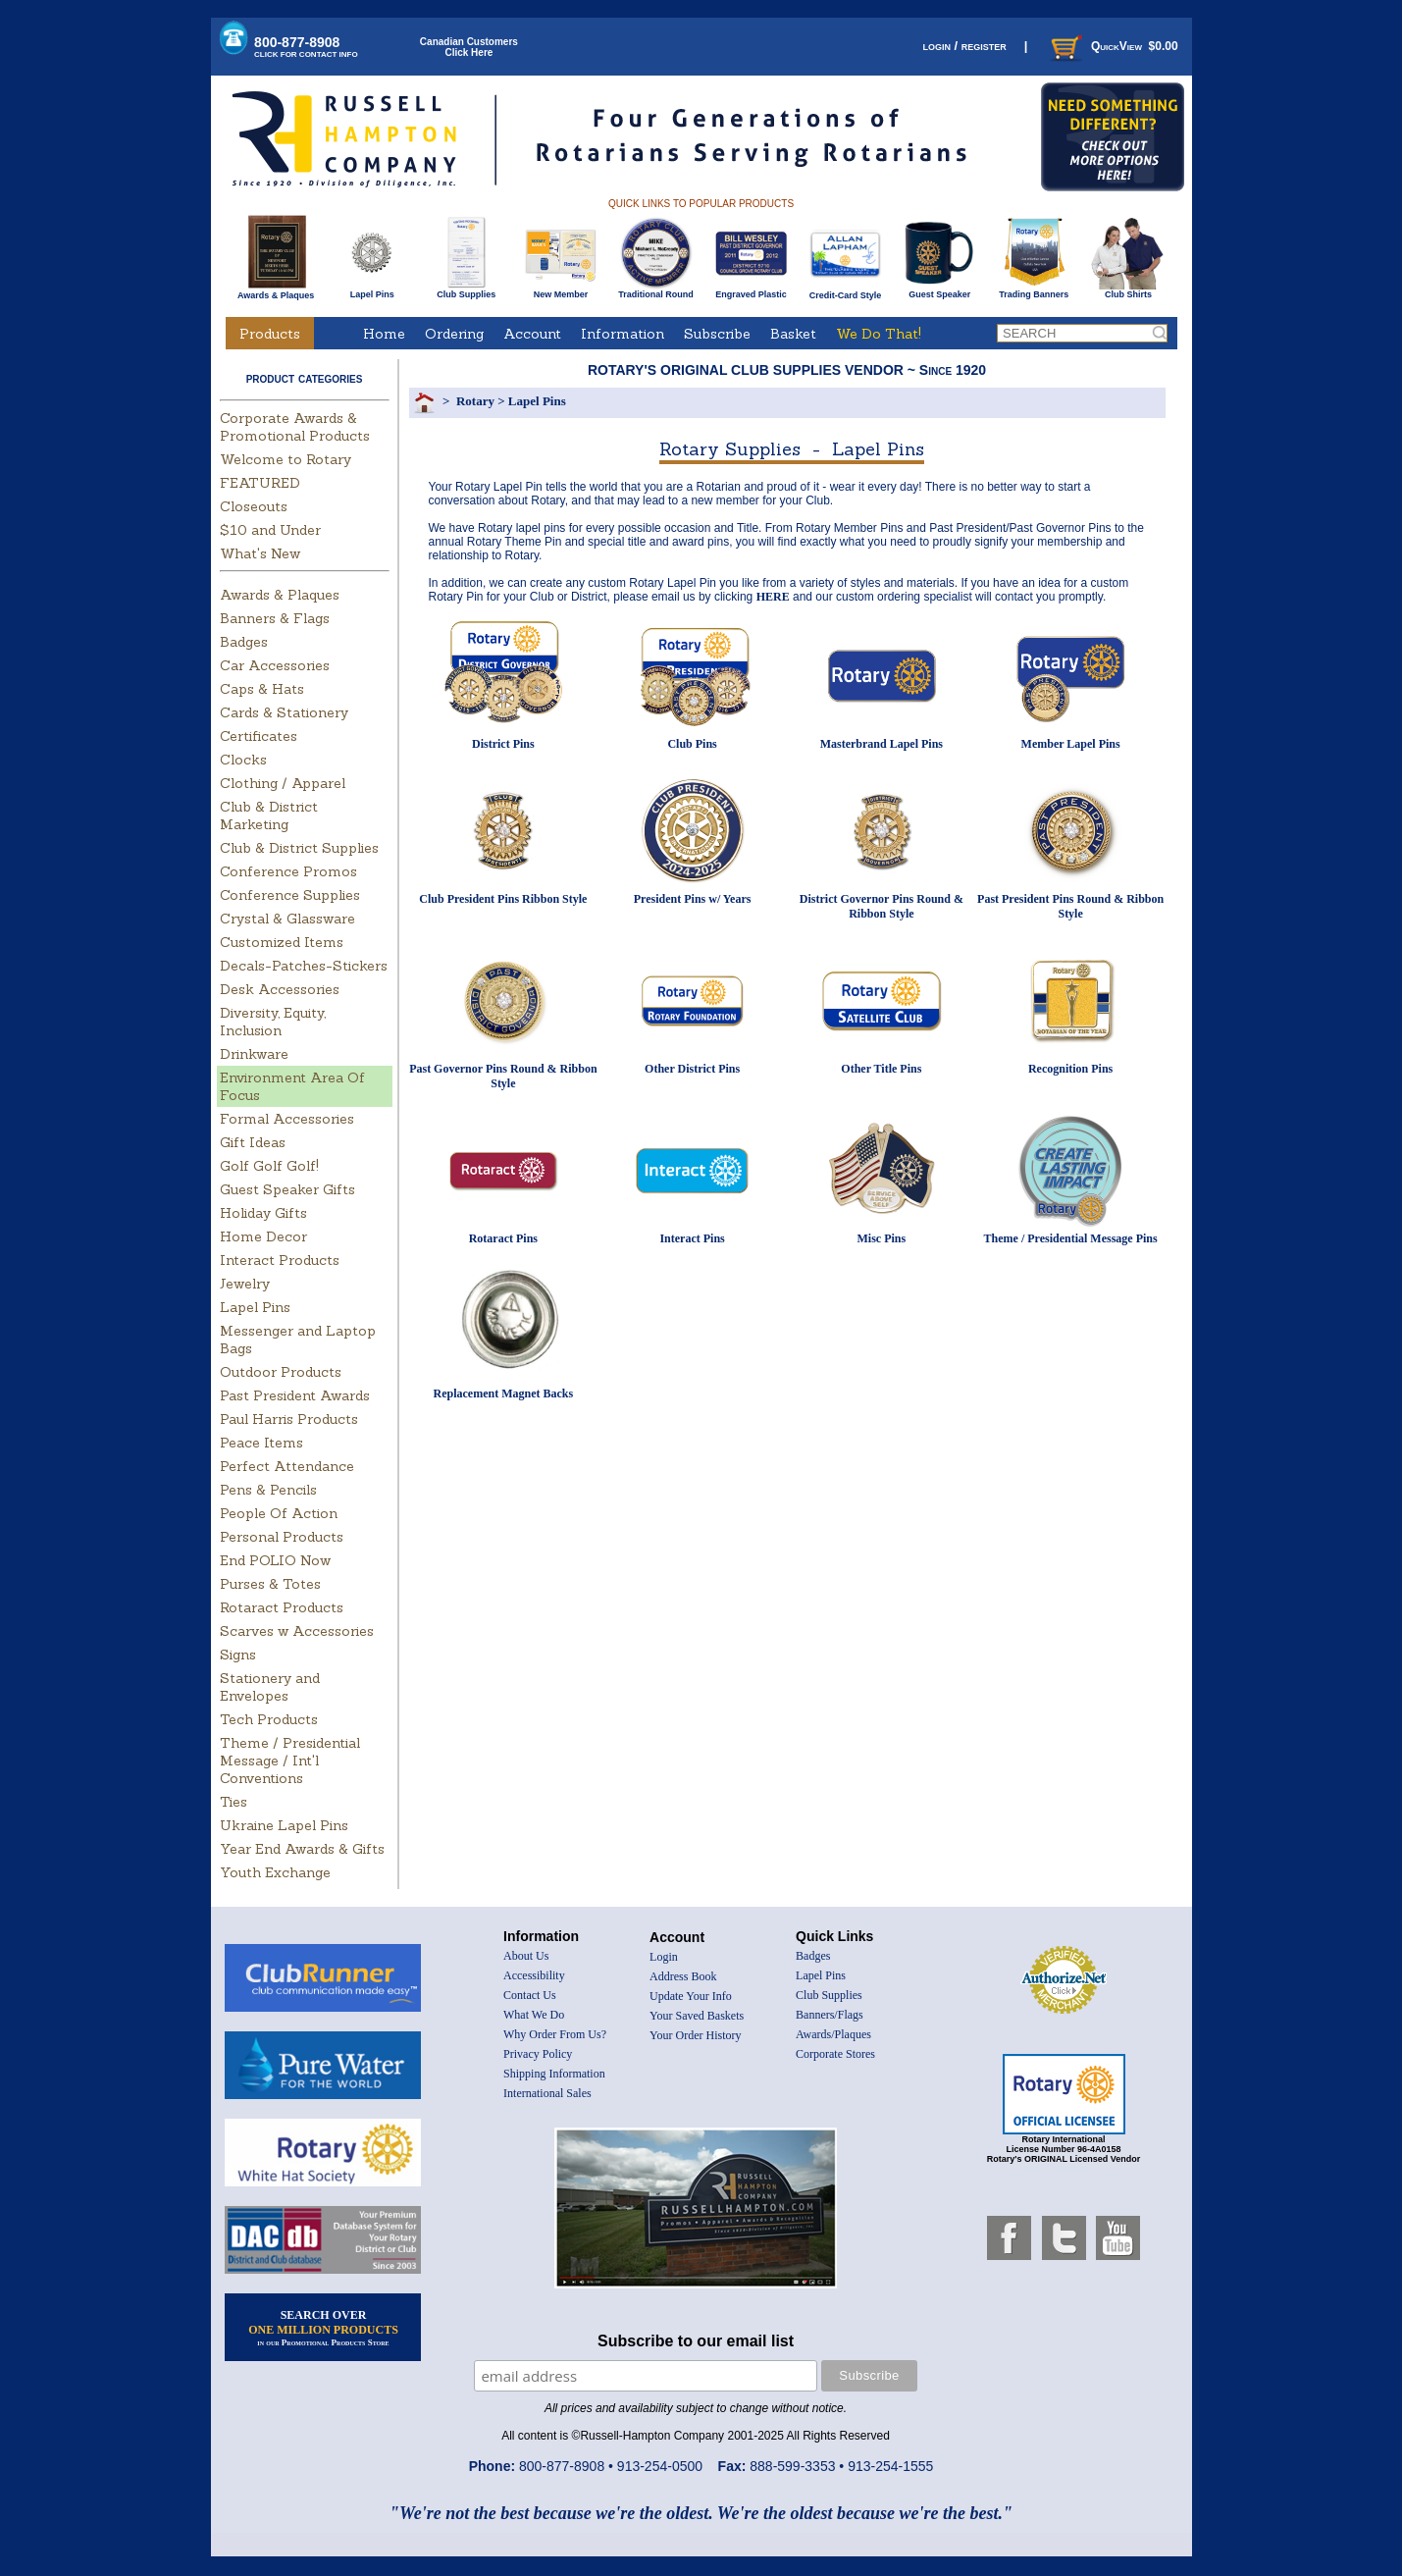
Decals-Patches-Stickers (304, 965)
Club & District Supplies (299, 848)
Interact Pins (691, 1238)
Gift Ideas (253, 1142)
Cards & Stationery (284, 712)
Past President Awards (295, 1395)
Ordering (454, 333)
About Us (525, 1956)
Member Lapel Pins (1070, 744)
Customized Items (281, 942)
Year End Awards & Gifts (302, 1849)
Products (269, 333)
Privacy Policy (537, 2054)
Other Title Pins (881, 1069)
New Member (560, 290)
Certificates (258, 736)
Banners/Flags (829, 2015)
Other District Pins (692, 1069)
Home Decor (263, 1236)
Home (384, 333)
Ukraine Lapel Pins (284, 1825)
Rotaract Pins (503, 1238)
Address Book (682, 1976)
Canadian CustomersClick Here (469, 47)
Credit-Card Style (845, 291)
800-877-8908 (306, 46)
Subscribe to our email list (695, 2341)
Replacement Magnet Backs (504, 1393)
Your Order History (695, 2035)
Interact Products (279, 1260)
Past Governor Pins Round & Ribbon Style (503, 1076)
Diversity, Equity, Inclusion (273, 1021)
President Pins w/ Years (693, 899)
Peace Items (261, 1442)
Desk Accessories (279, 989)
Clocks (243, 759)
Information (622, 333)
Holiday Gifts (263, 1213)
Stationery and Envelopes (270, 1687)
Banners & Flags (275, 618)
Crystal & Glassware (287, 918)
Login (663, 1957)
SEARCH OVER (323, 2327)
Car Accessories (275, 665)
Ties (233, 1802)
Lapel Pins (372, 290)
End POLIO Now (275, 1560)
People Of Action (279, 1513)
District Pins (503, 744)
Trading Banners (1033, 290)
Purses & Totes (270, 1584)
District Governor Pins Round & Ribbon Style (881, 906)
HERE (773, 597)
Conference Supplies (290, 895)
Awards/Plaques (833, 2034)
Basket (793, 333)
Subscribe (717, 333)
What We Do (533, 2015)
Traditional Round (656, 290)
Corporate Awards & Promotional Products (295, 427)
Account (532, 333)
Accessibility (534, 1975)
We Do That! (878, 333)
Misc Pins (882, 1238)
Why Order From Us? (554, 2034)
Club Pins (691, 744)
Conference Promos (288, 871)
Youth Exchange (275, 1872)
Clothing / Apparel (282, 783)
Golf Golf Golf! (269, 1166)
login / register (964, 45)
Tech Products (269, 1719)
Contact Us (529, 1995)
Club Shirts (1128, 290)
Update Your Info (690, 1996)
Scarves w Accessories (297, 1631)
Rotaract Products (281, 1607)
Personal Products (281, 1537)
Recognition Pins (1070, 1069)
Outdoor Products (280, 1372)
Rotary (475, 401)
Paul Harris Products (289, 1419)
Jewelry (245, 1283)
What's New (260, 553)
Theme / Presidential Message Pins (1071, 1238)
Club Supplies (466, 290)
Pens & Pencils (268, 1489)
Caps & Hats (262, 689)
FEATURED (260, 483)
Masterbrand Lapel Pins (881, 744)
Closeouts (253, 506)
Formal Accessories (287, 1119)
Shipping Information (554, 2073)
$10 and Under (270, 530)
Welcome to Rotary (285, 459)
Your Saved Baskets (696, 2016)
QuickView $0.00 (1112, 46)
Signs (238, 1654)
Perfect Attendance (287, 1466)
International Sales (547, 2093)
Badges (244, 642)
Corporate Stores (835, 2054)
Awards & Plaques (275, 290)
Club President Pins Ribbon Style (503, 899)
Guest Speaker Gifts (287, 1189)
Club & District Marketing (269, 815)
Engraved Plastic (751, 290)
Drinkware (254, 1054)
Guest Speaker (939, 290)
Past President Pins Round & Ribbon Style (1070, 906)
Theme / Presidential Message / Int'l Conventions (290, 1760)
